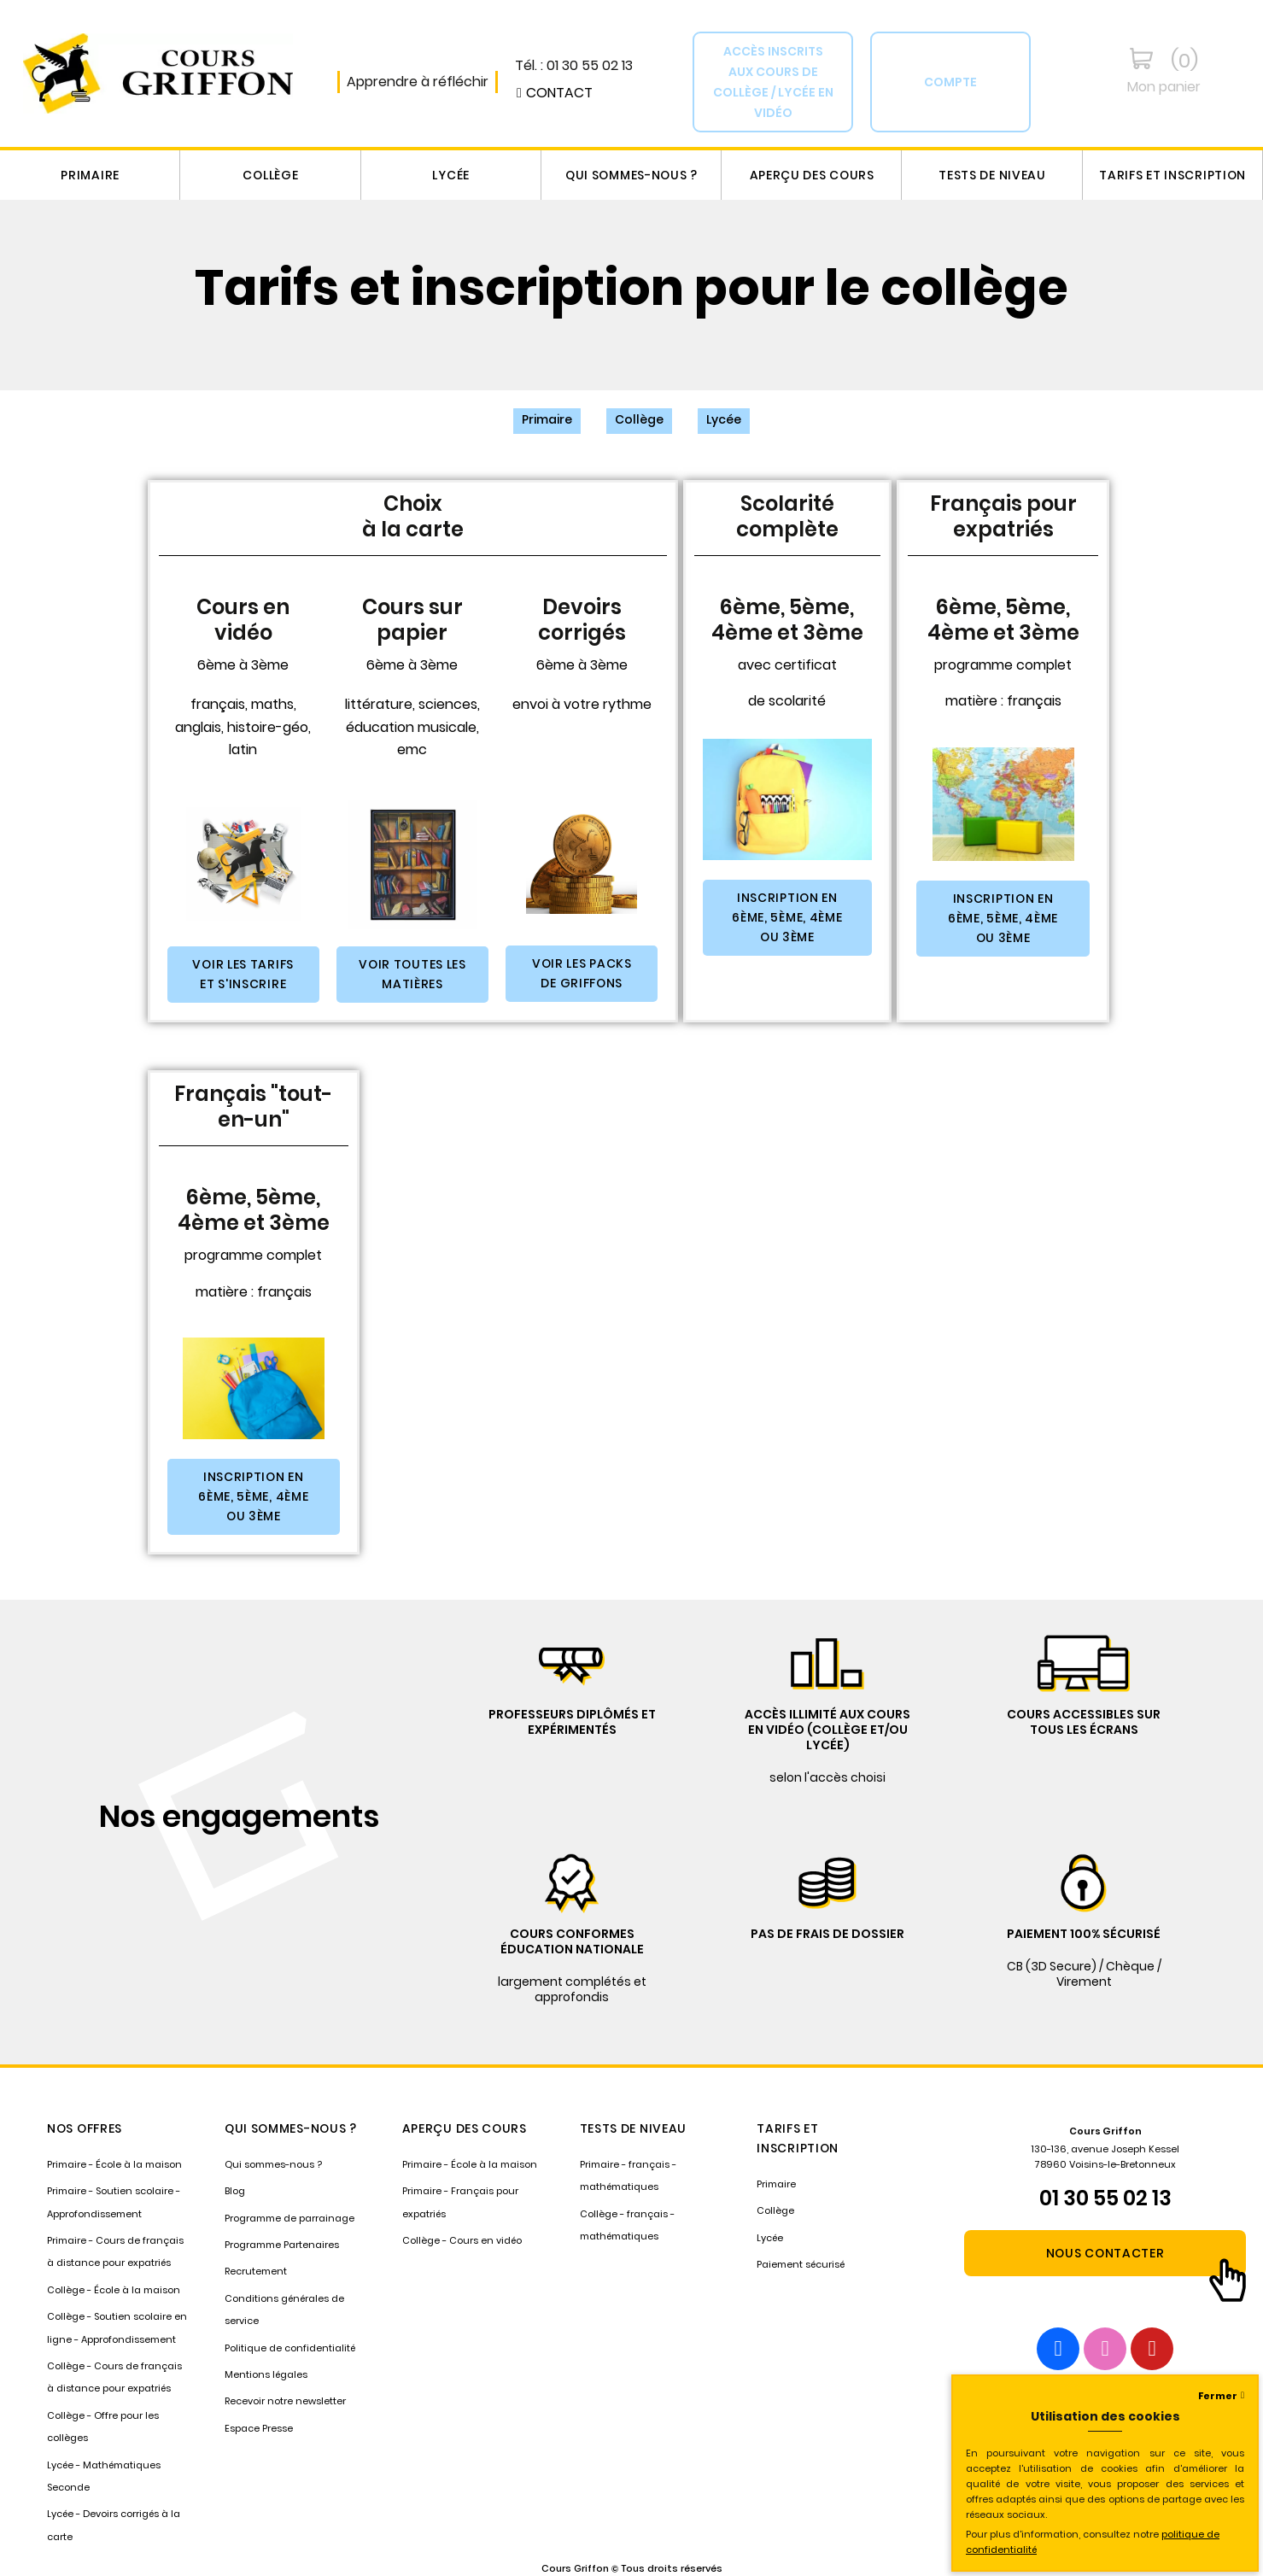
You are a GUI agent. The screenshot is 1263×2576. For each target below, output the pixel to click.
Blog (235, 2191)
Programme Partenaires (282, 2244)
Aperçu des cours (812, 175)
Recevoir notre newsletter (285, 2401)
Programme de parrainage (289, 2218)
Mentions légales (266, 2374)
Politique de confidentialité (290, 2348)
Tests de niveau (992, 175)
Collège (270, 175)
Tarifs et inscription (1172, 175)
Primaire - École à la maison (114, 2164)
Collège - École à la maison (113, 2290)
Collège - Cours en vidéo (462, 2240)
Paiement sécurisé (801, 2264)
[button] (554, 93)
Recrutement (256, 2271)
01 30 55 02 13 (1105, 2198)
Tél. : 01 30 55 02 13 (574, 65)
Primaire (90, 175)
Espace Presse (259, 2428)
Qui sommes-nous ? (631, 175)
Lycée (451, 175)
